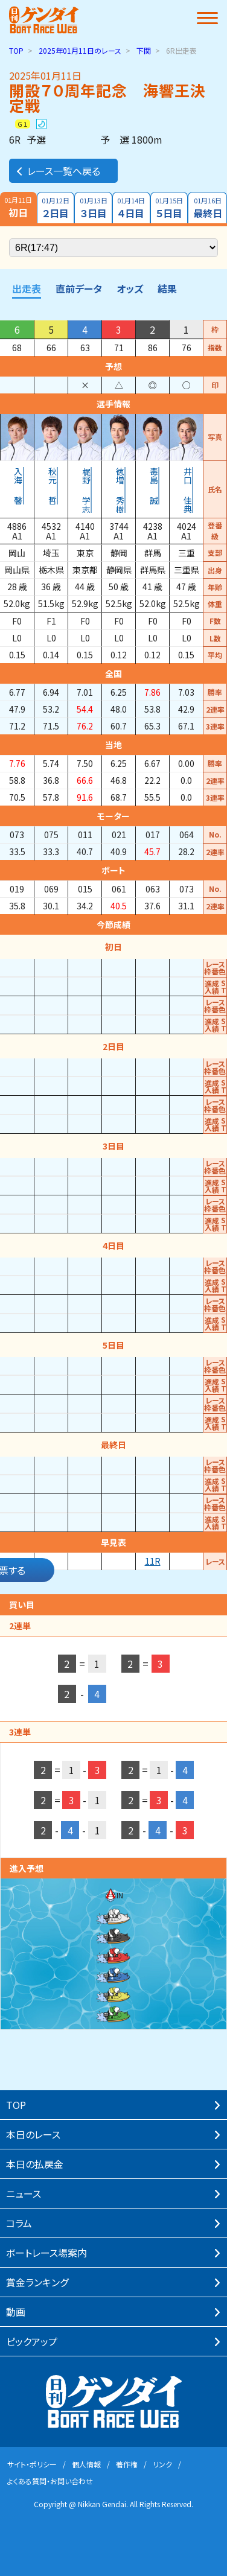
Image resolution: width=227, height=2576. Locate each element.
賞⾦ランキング (37, 2282)
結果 (167, 288)
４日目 (131, 208)
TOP (16, 50)
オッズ (130, 288)
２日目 (55, 208)
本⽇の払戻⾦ (34, 2164)
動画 (15, 2311)
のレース (80, 50)
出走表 (26, 288)
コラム (19, 2223)
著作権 (127, 2464)
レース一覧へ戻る (57, 171)
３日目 (93, 208)
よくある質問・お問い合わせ (50, 2481)
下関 (143, 50)
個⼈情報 (86, 2464)
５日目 (169, 208)
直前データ (79, 288)
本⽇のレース (33, 2134)
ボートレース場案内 (46, 2252)
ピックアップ (31, 2341)
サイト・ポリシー (32, 2464)
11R (153, 1561)
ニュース (23, 2193)
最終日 (207, 208)
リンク (162, 2464)
